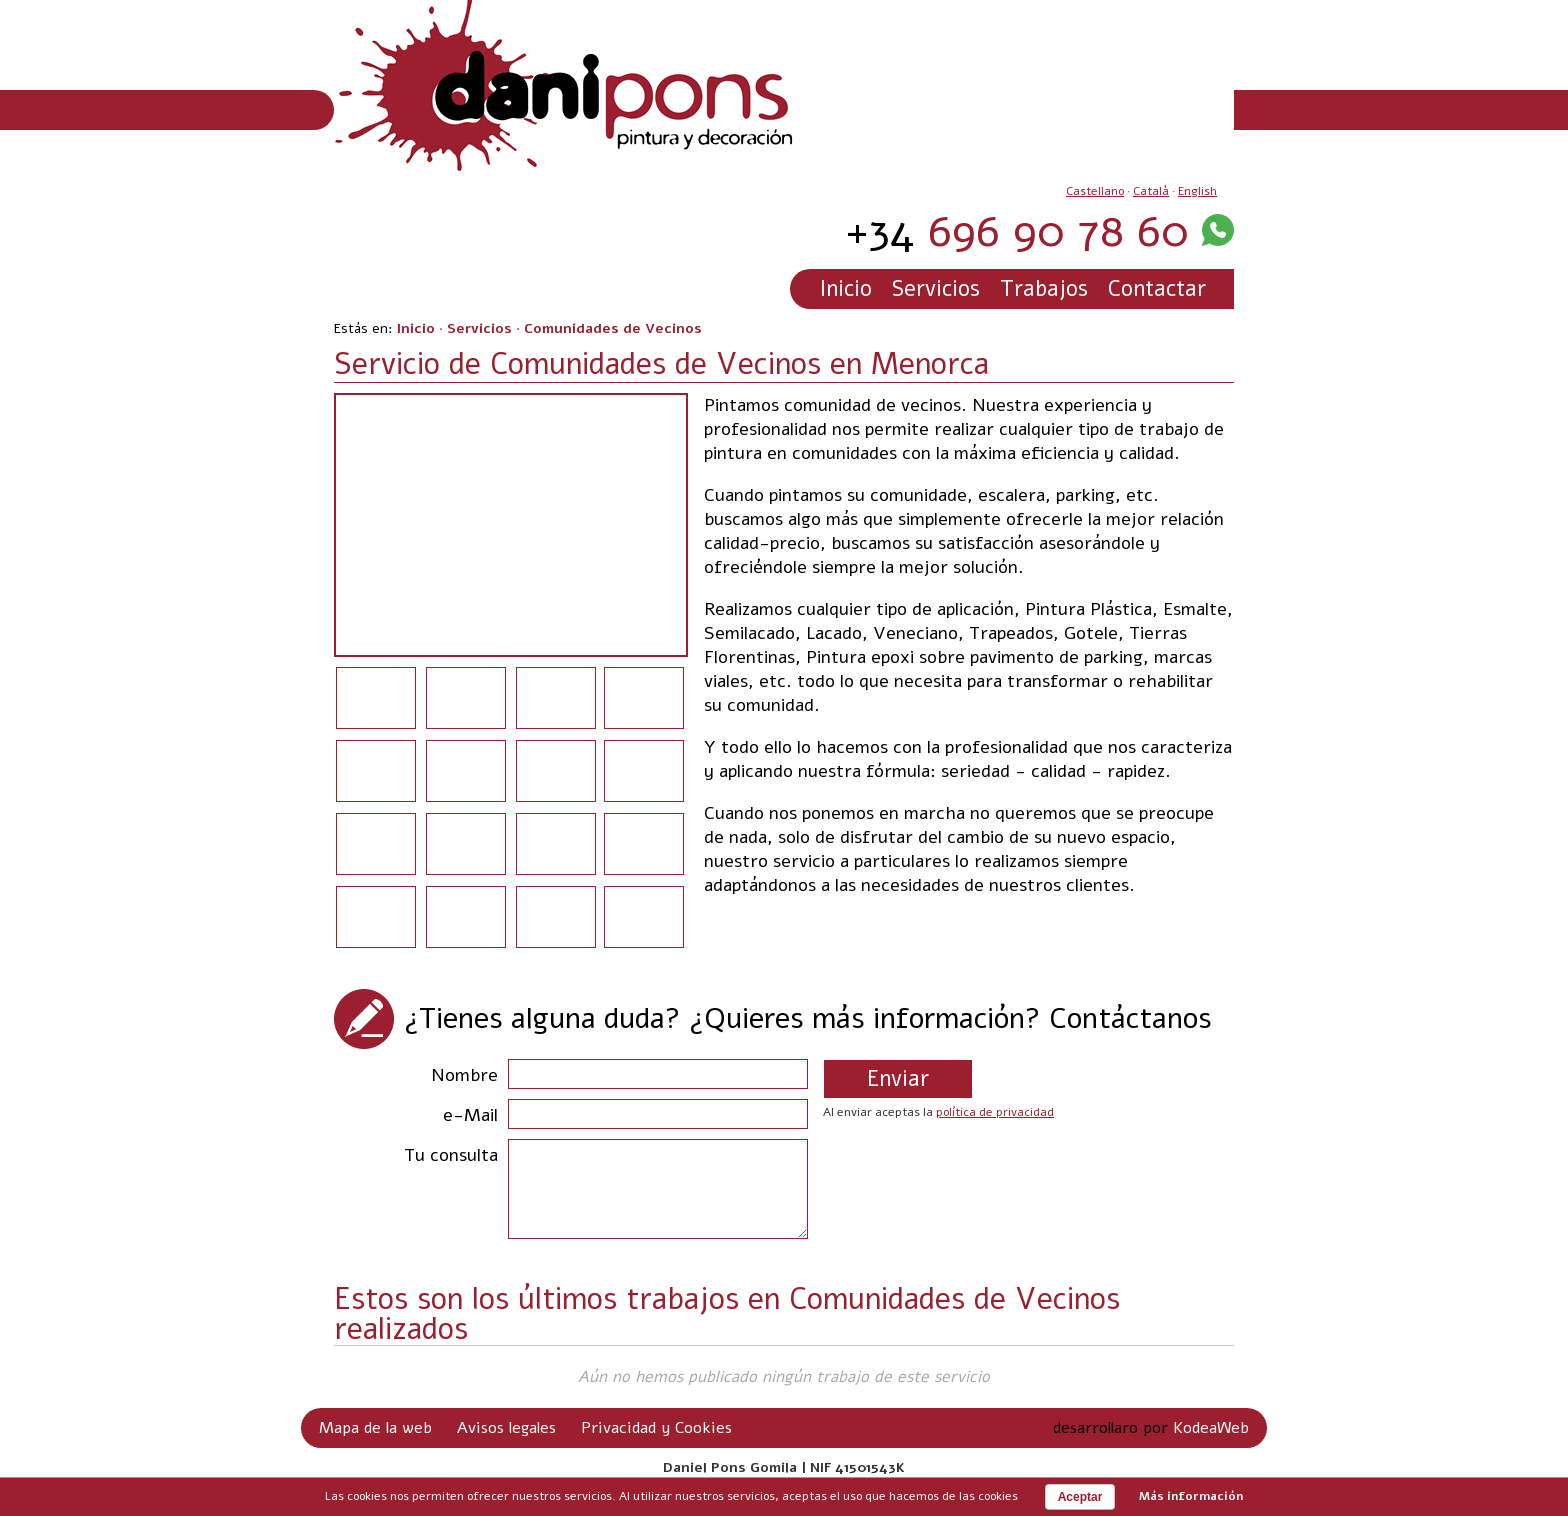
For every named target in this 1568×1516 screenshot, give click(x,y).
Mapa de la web (375, 1428)
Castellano (1095, 191)
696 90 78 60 (1017, 231)
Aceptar (1080, 1497)
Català (1151, 191)
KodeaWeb (1211, 1428)
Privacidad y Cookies (656, 1428)
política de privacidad (995, 1112)
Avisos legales (506, 1428)
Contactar (1157, 289)
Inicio (846, 289)
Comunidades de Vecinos (613, 328)
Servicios (936, 289)
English (1197, 191)
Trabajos (1044, 289)
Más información (1191, 1496)
